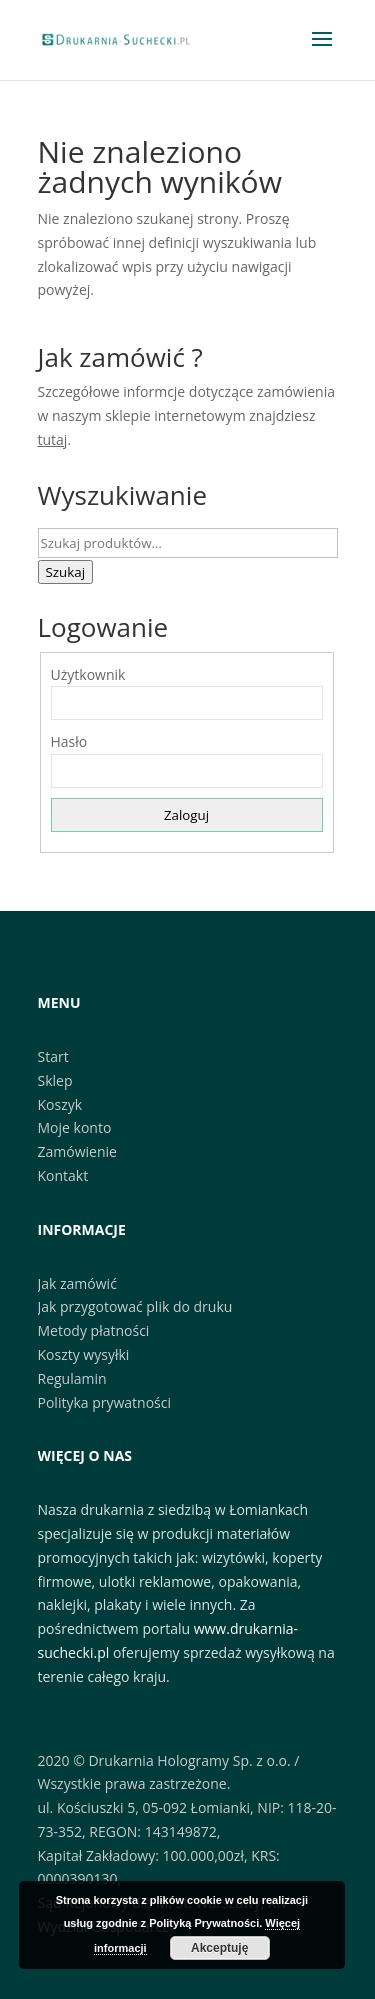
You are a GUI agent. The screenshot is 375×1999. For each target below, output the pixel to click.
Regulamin (72, 1378)
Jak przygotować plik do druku (135, 1306)
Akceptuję (219, 1948)
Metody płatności (94, 1330)
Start (53, 1056)
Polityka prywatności (105, 1402)
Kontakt (63, 1175)
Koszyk (60, 1104)
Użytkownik (88, 674)
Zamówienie (77, 1151)
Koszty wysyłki (84, 1354)
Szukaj (66, 572)
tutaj (53, 439)
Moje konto (75, 1127)
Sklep (55, 1080)
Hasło (69, 741)
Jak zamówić (77, 1283)
